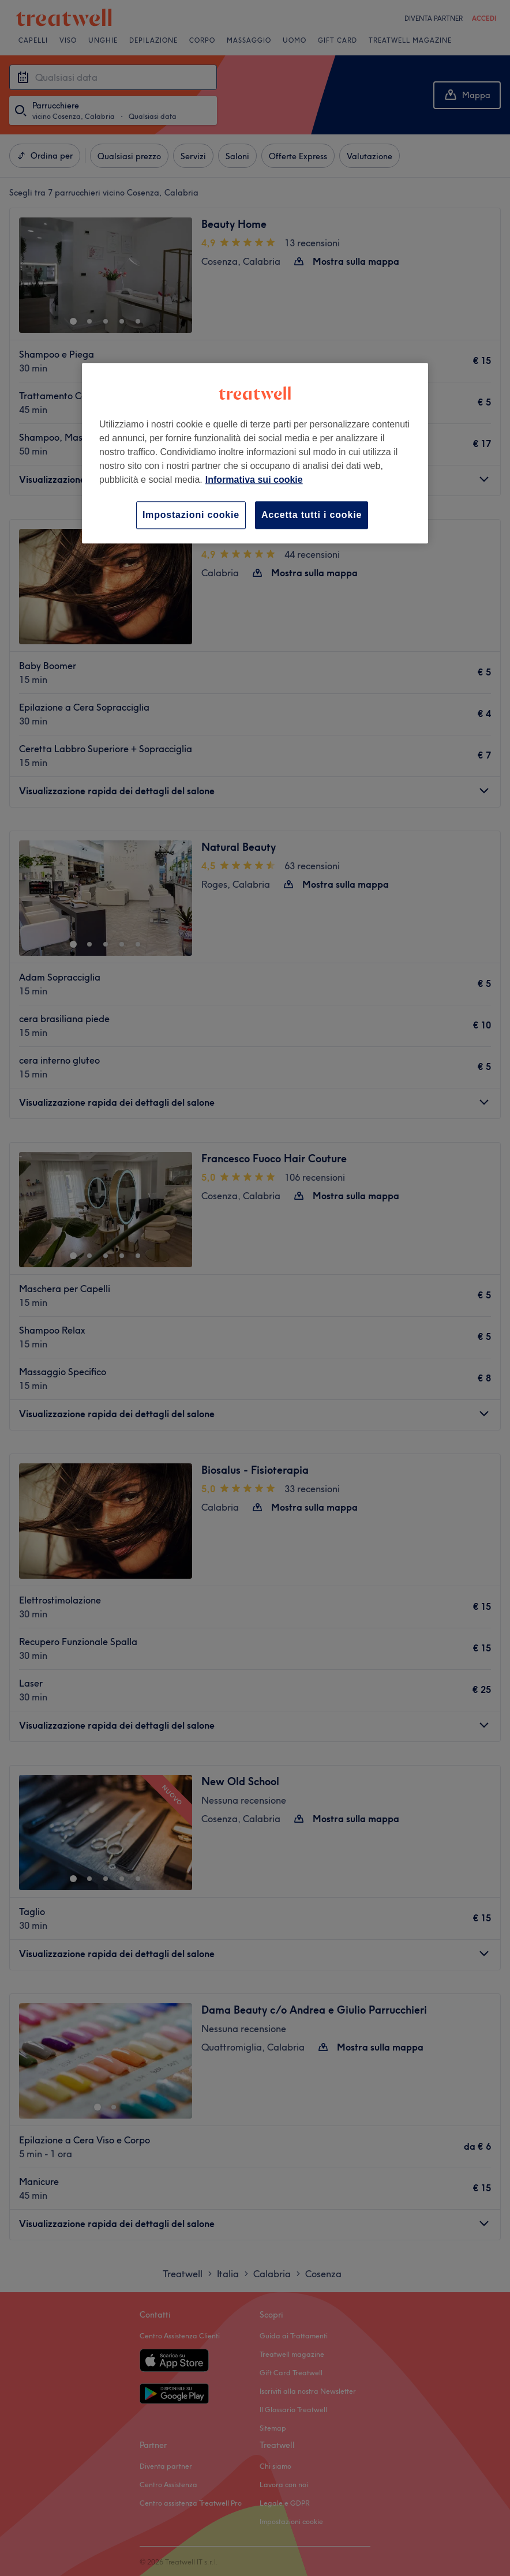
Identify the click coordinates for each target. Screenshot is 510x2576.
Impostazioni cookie (190, 515)
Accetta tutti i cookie (311, 515)
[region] (255, 453)
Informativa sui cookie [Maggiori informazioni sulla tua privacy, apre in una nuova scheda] (254, 480)
